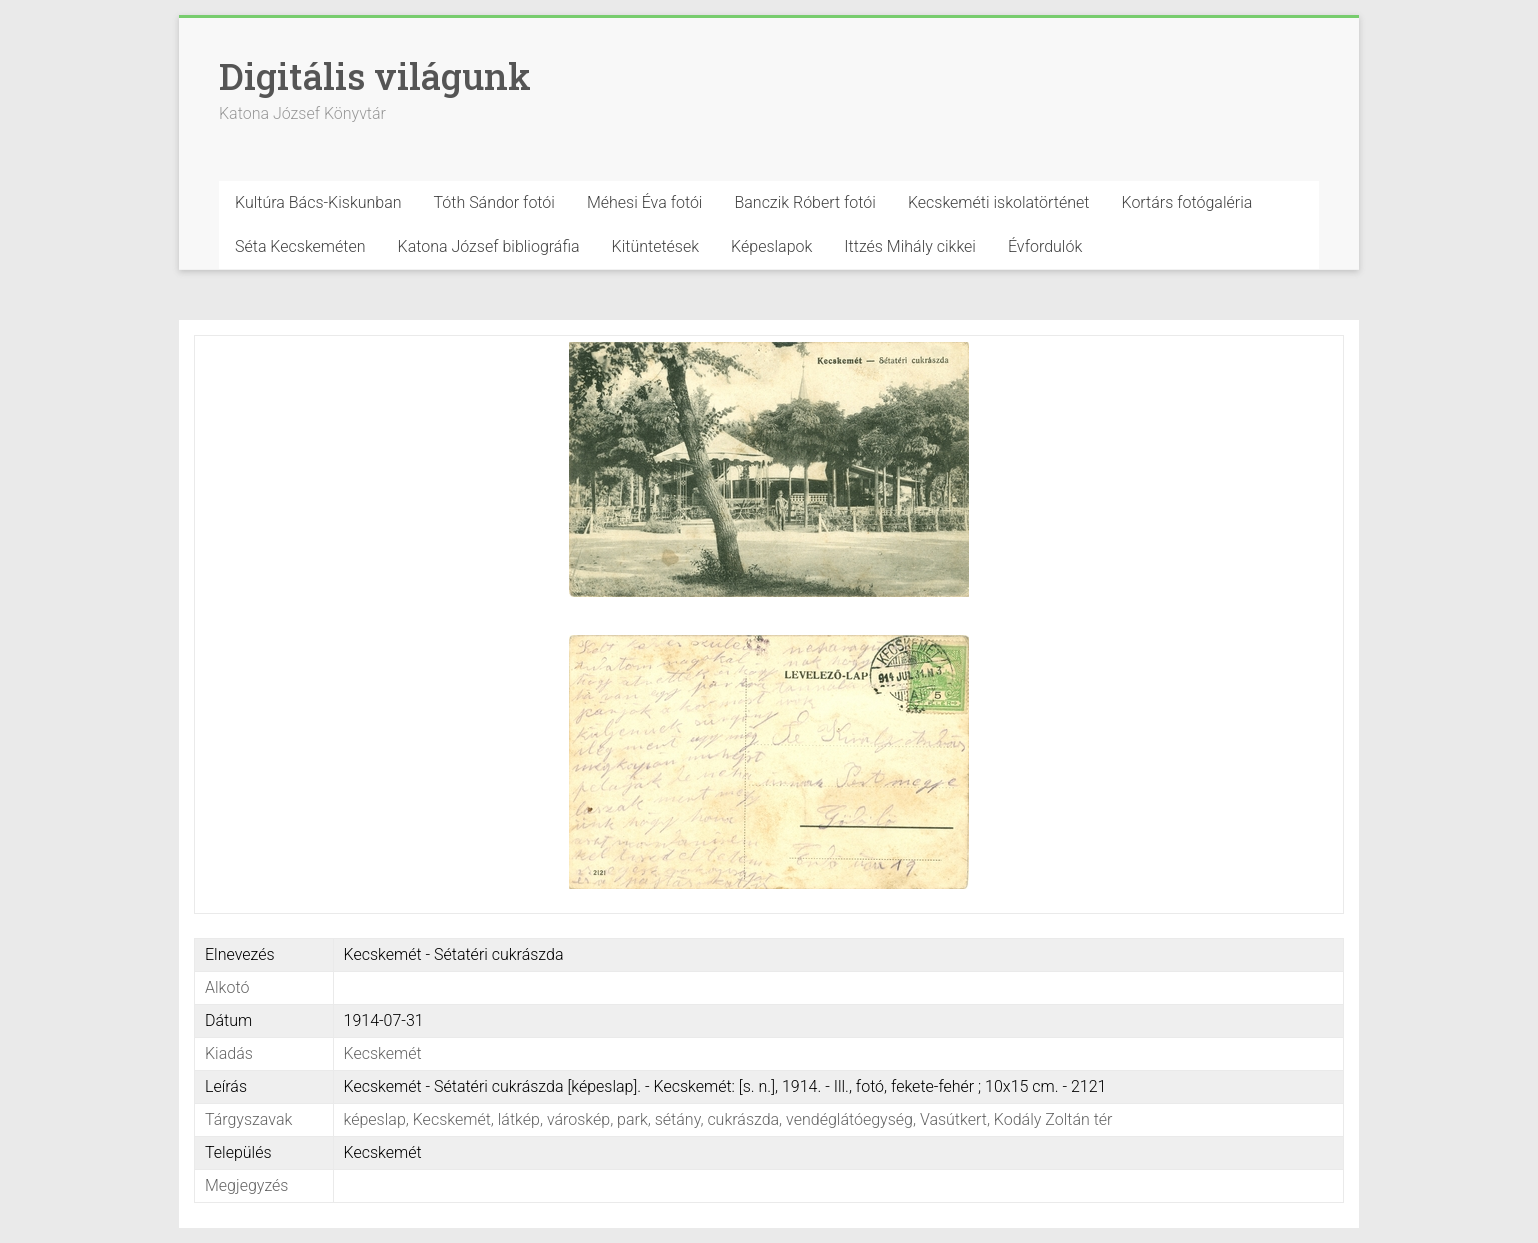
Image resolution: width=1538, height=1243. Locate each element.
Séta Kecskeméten (300, 246)
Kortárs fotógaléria (1186, 202)
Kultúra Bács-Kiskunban (318, 202)
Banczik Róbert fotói (804, 202)
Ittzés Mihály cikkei (910, 246)
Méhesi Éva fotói (645, 202)
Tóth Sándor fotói (494, 202)
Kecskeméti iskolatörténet (999, 202)
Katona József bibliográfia (489, 246)
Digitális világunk (375, 76)
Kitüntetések (656, 246)
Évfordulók (1045, 246)
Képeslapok (771, 246)
